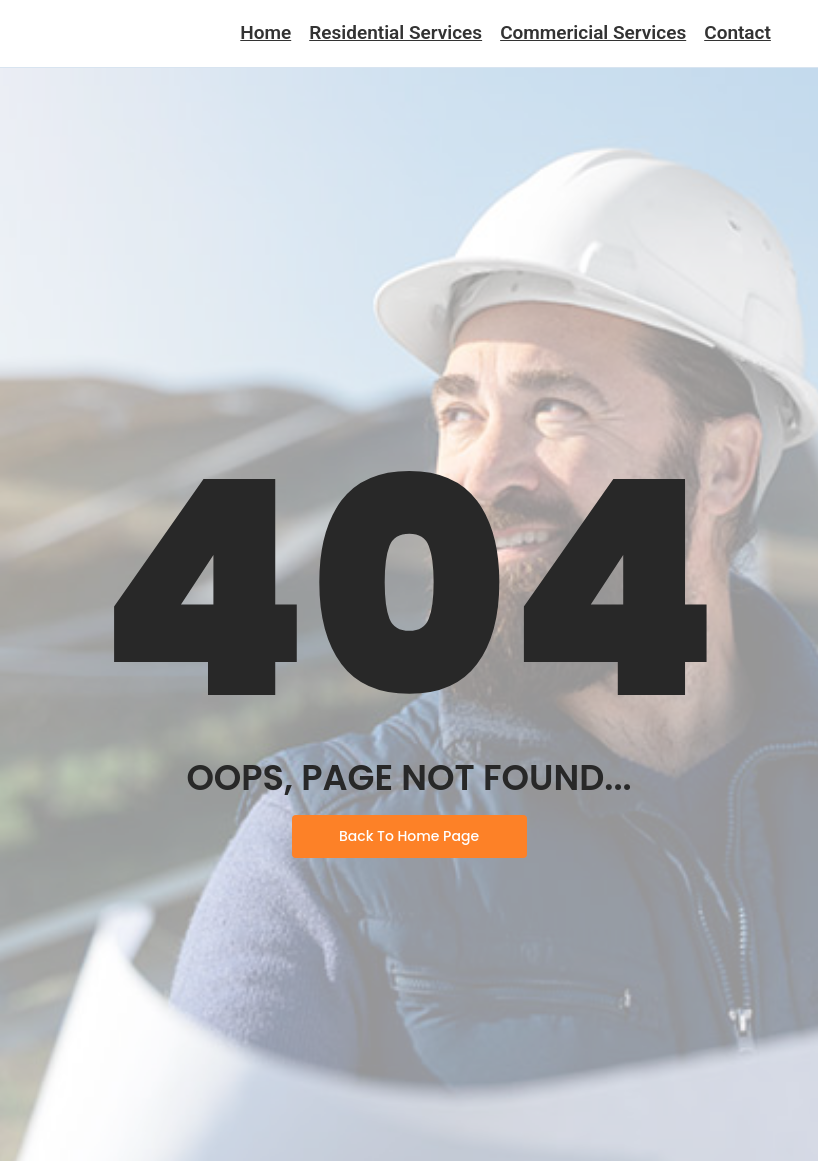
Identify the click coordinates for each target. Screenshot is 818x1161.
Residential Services (395, 32)
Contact (737, 32)
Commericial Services (593, 32)
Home (265, 32)
